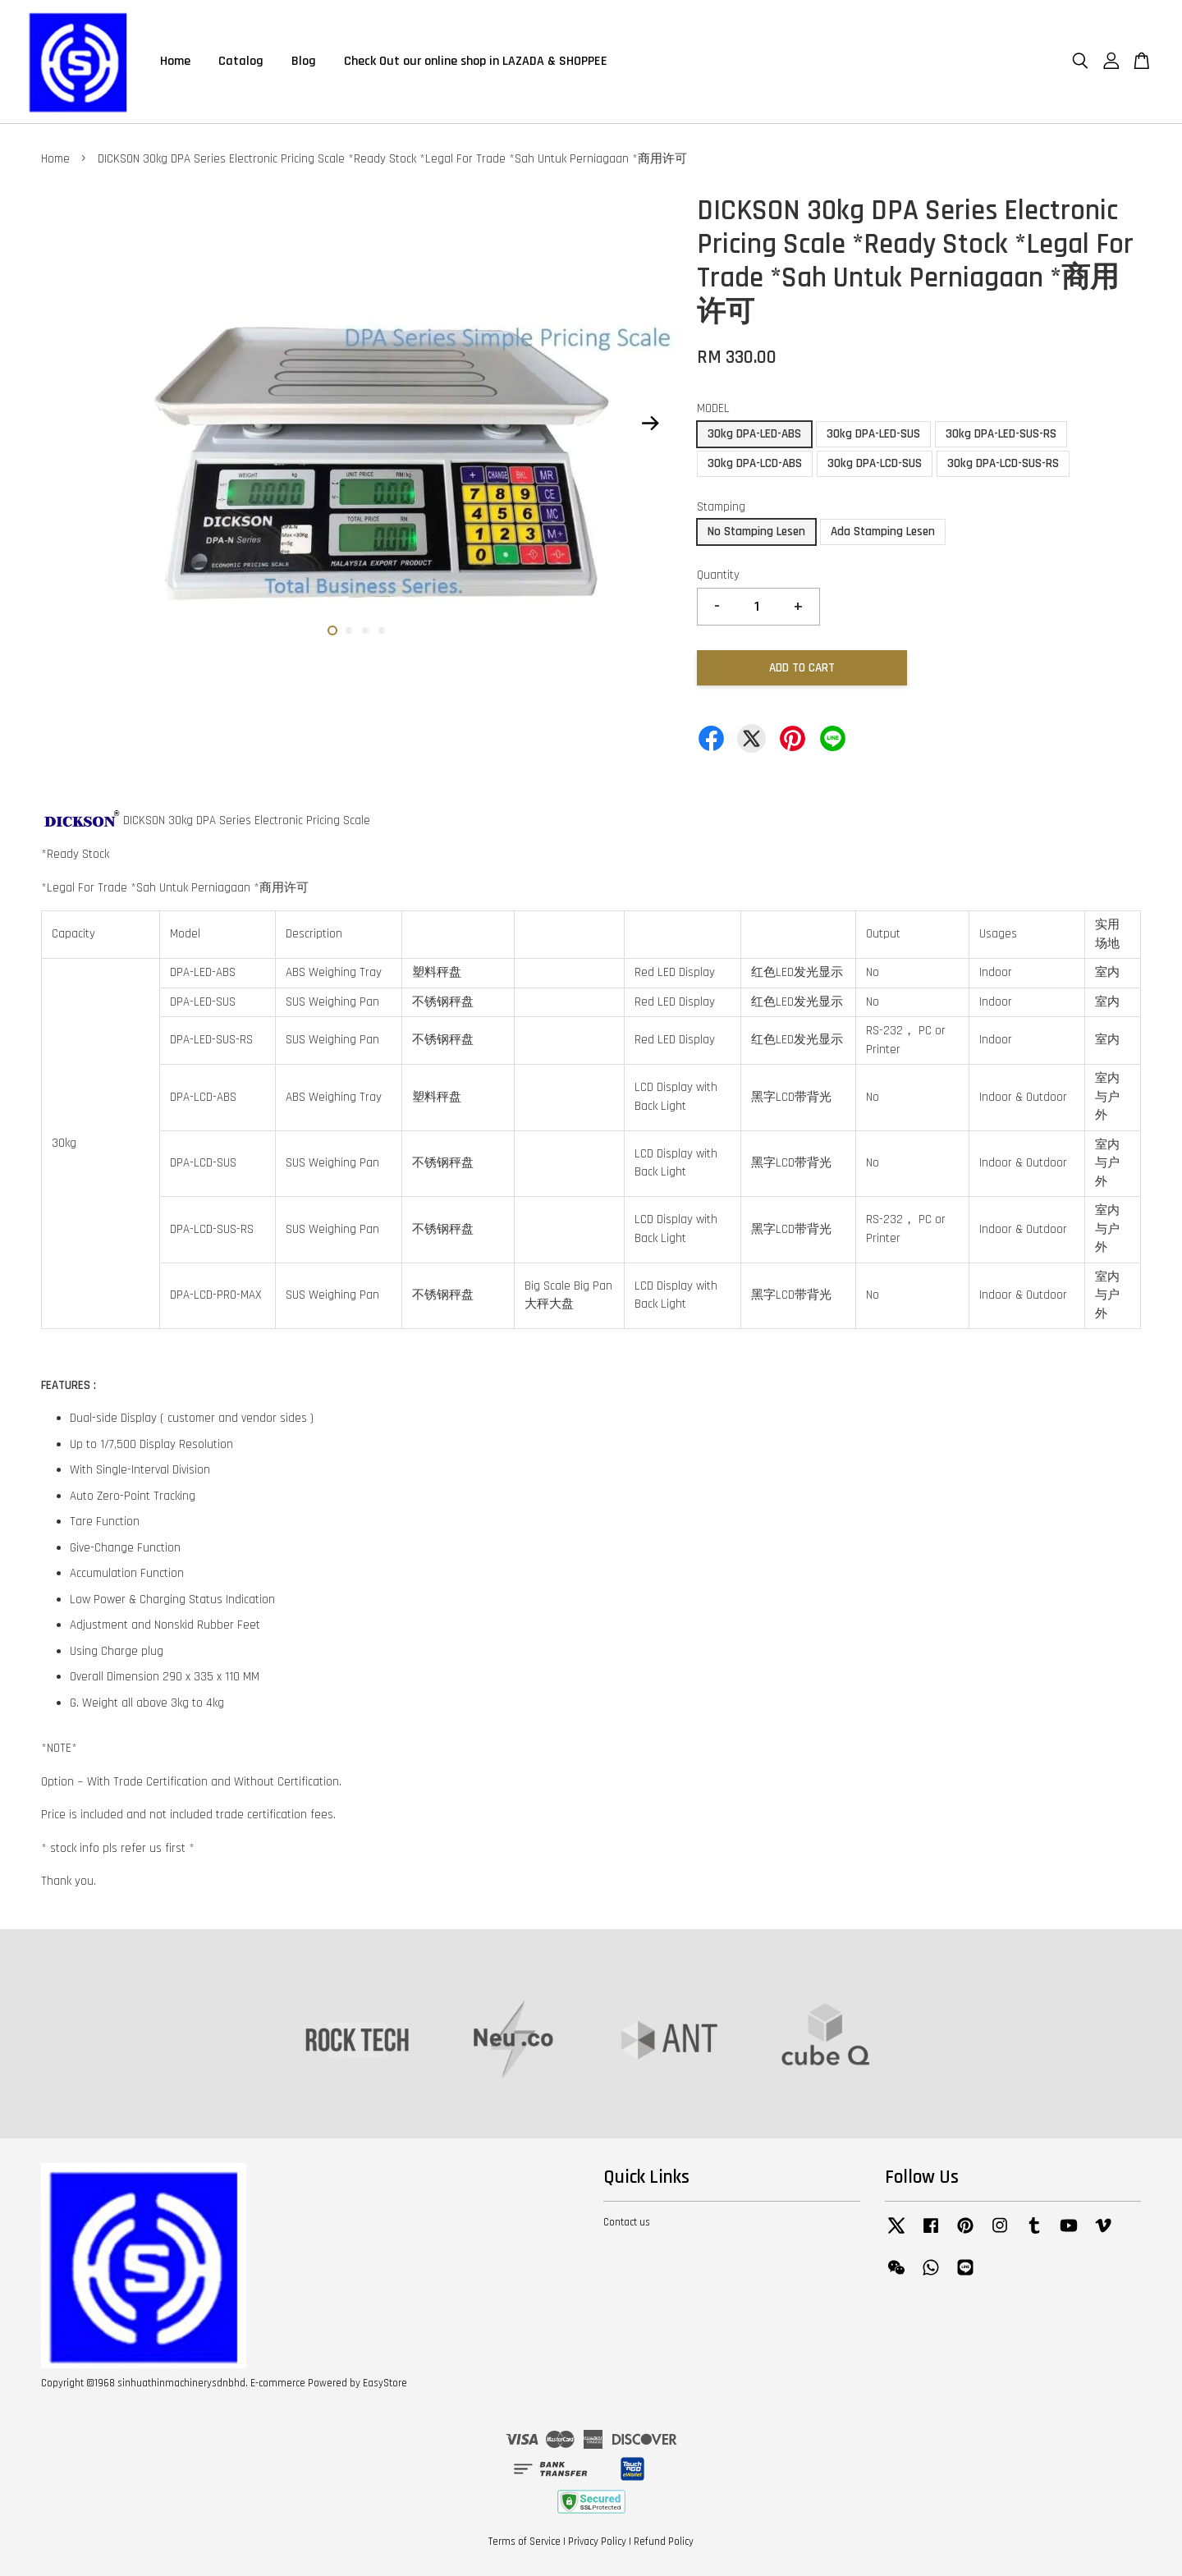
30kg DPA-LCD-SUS (874, 463)
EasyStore (385, 2383)
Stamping (721, 507)
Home (175, 61)
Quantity (718, 575)
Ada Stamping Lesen (883, 531)
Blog (303, 61)
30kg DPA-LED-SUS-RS (1001, 434)
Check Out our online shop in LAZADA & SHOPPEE (475, 61)
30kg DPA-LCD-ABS (755, 463)
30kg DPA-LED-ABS (754, 434)
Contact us (626, 2222)
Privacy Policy (597, 2541)
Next (650, 423)
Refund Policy (664, 2541)
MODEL (713, 408)
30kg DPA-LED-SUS (873, 434)
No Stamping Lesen (756, 531)
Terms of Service (524, 2541)
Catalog (240, 61)
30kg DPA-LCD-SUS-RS (1003, 463)
